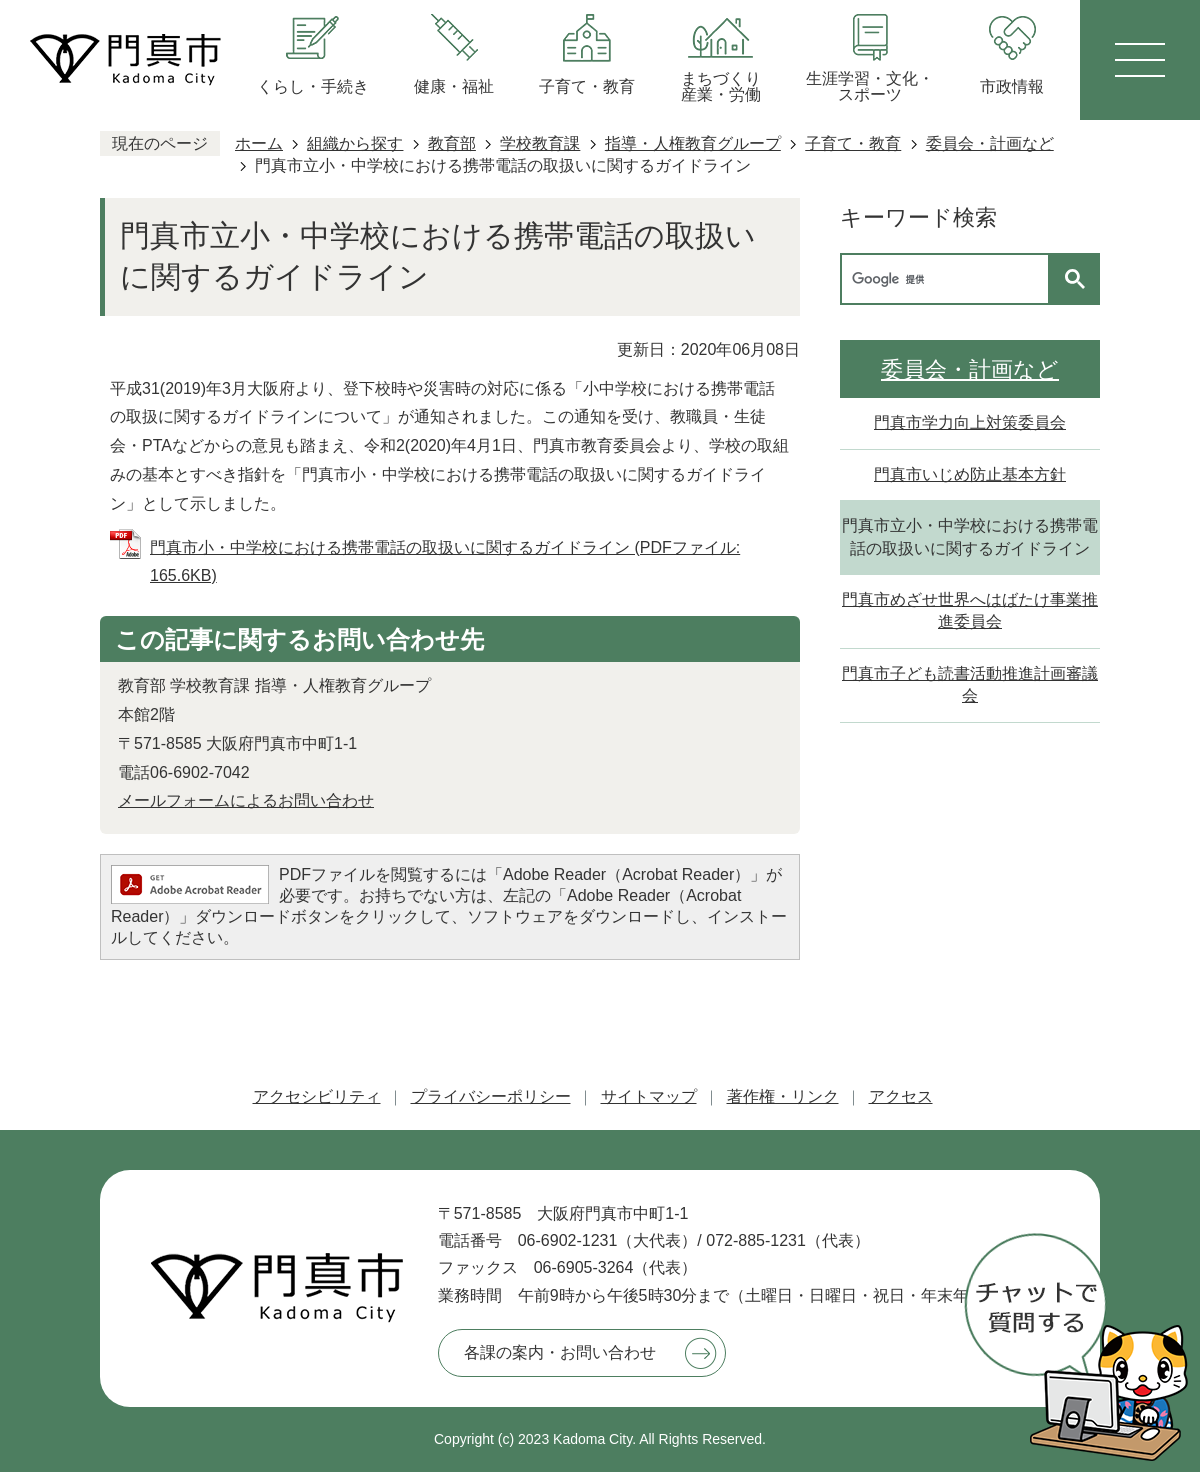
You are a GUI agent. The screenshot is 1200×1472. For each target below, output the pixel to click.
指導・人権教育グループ (693, 143)
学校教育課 (540, 143)
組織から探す (355, 143)
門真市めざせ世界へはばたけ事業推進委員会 (970, 610)
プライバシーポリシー (491, 1096)
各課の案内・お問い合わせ (560, 1352)
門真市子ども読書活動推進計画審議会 (970, 684)
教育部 (452, 143)
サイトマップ (649, 1096)
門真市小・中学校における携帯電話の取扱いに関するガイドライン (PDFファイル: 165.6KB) (445, 562)
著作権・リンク (783, 1096)
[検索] (950, 279)
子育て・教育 (853, 143)
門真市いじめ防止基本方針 (970, 474)
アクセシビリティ (317, 1096)
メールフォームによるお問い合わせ (246, 800)
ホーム (259, 143)
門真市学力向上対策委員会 (970, 422)
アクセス (901, 1096)
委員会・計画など (990, 143)
